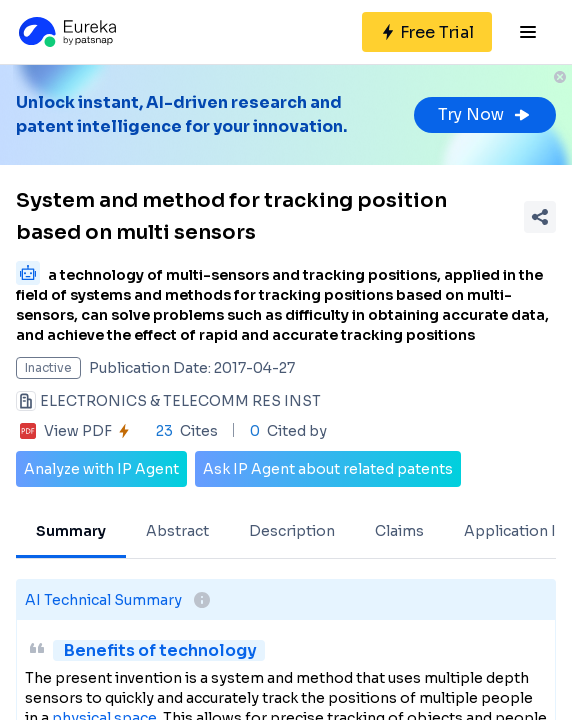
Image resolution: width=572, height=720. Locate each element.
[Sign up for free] (427, 32)
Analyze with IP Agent (101, 469)
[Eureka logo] (66, 32)
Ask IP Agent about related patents (328, 469)
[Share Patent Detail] (540, 217)
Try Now (485, 114)
